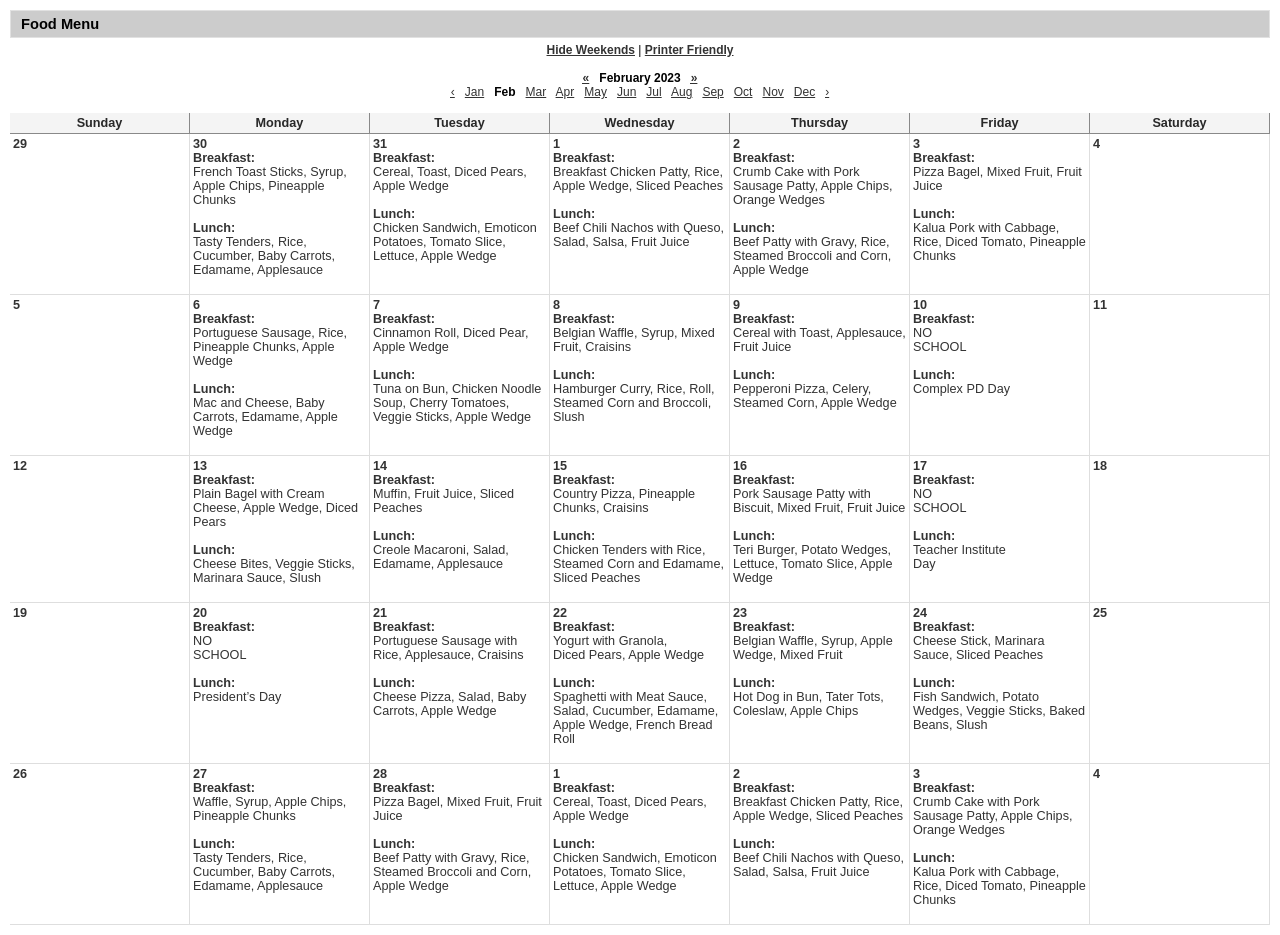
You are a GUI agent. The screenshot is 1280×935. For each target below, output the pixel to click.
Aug (681, 92)
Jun (626, 92)
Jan (474, 92)
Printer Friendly (689, 50)
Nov (772, 92)
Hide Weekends (591, 50)
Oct (743, 92)
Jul (653, 92)
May (595, 92)
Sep (712, 92)
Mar (536, 92)
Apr (565, 92)
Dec (804, 92)
